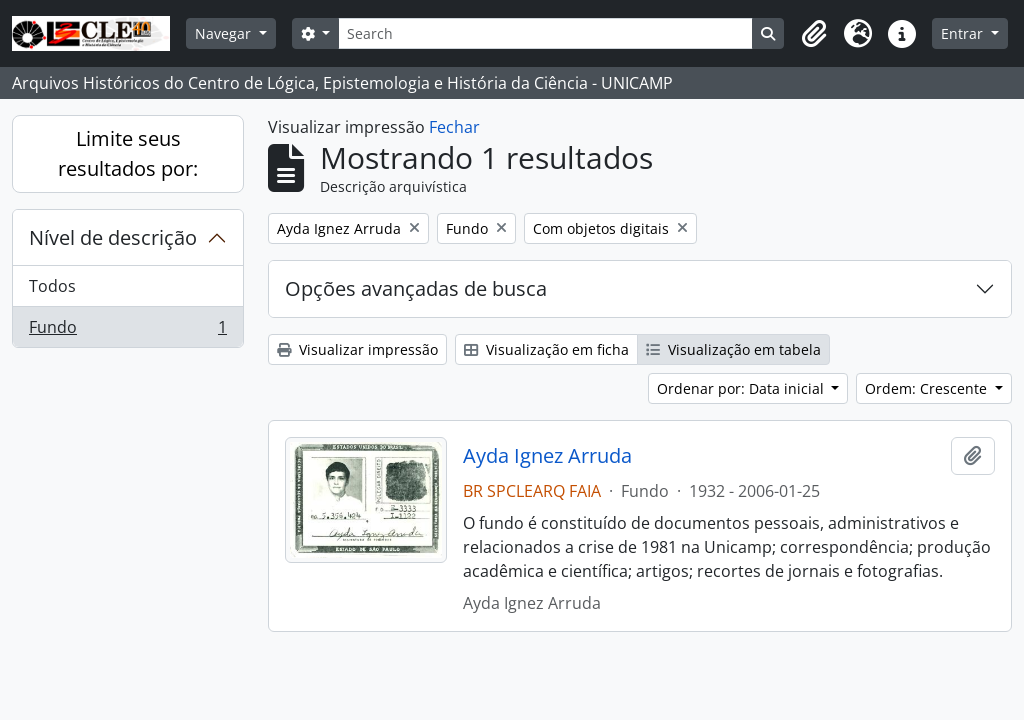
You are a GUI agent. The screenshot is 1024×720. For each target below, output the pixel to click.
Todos (52, 286)
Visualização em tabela (733, 349)
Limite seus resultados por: (128, 153)
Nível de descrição (113, 237)
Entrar (964, 33)
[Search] (545, 33)
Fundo (127, 331)
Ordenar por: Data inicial (742, 388)
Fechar (454, 127)
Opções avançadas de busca (416, 288)
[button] (814, 34)
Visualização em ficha (546, 349)
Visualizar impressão (357, 349)
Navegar (225, 33)
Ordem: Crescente (928, 388)
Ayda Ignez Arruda (547, 456)
